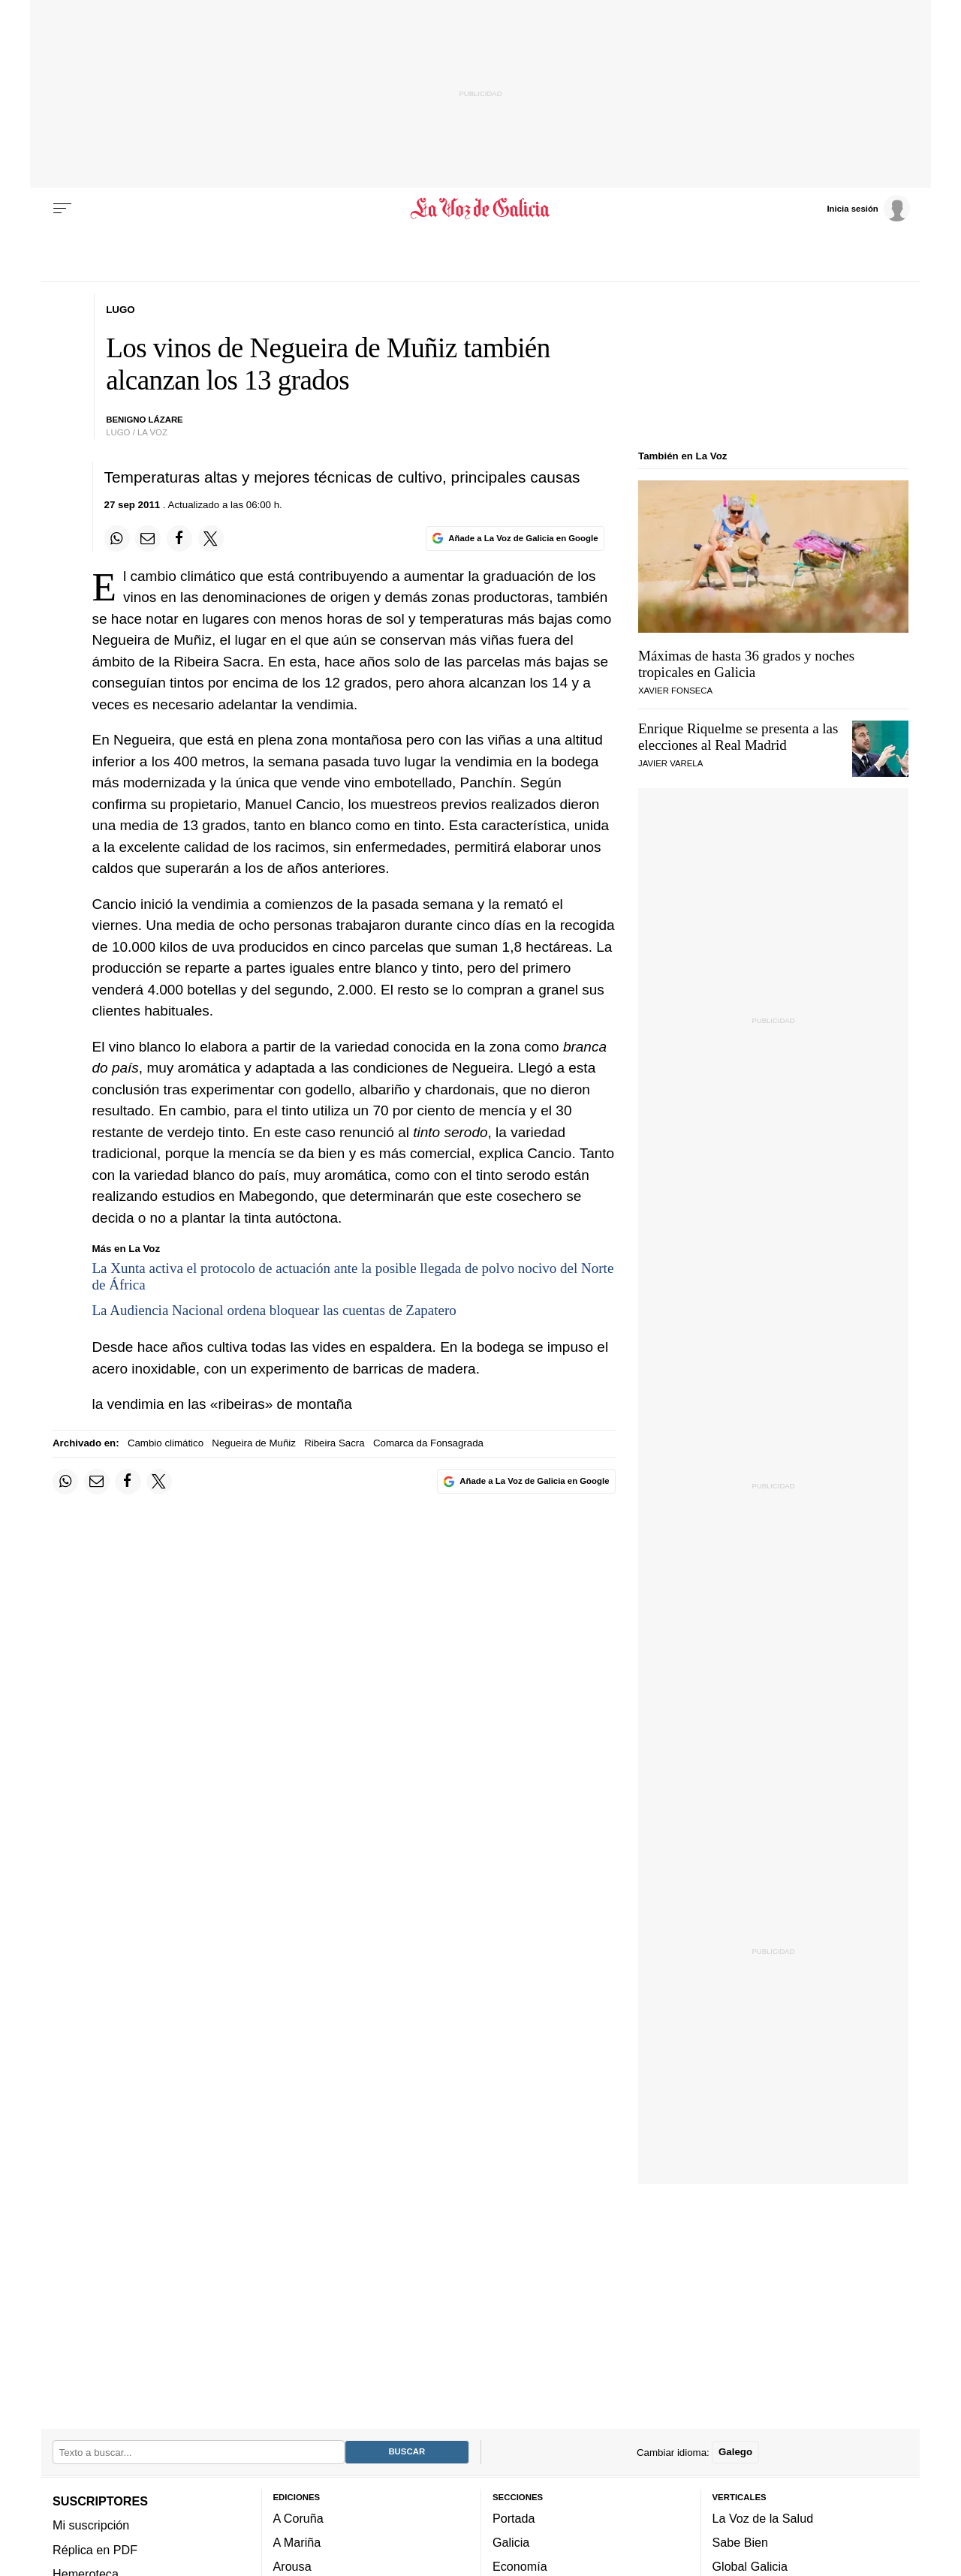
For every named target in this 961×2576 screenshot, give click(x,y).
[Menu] (62, 209)
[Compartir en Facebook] (179, 538)
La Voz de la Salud (763, 2518)
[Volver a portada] (481, 209)
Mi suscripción (91, 2525)
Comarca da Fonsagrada (428, 1443)
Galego (735, 2451)
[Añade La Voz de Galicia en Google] (515, 538)
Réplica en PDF (95, 2549)
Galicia (511, 2542)
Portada (514, 2518)
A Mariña (297, 2542)
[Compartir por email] (148, 538)
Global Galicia (750, 2566)
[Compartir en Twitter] (211, 538)
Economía (520, 2566)
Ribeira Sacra (334, 1443)
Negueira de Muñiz (254, 1443)
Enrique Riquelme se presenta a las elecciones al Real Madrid (738, 737)
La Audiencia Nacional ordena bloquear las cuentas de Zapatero (274, 1310)
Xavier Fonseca (675, 690)
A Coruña (298, 2518)
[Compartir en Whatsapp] (117, 538)
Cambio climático (165, 1443)
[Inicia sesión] (868, 207)
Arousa (292, 2566)
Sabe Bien (740, 2542)
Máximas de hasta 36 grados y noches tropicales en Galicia (746, 664)
